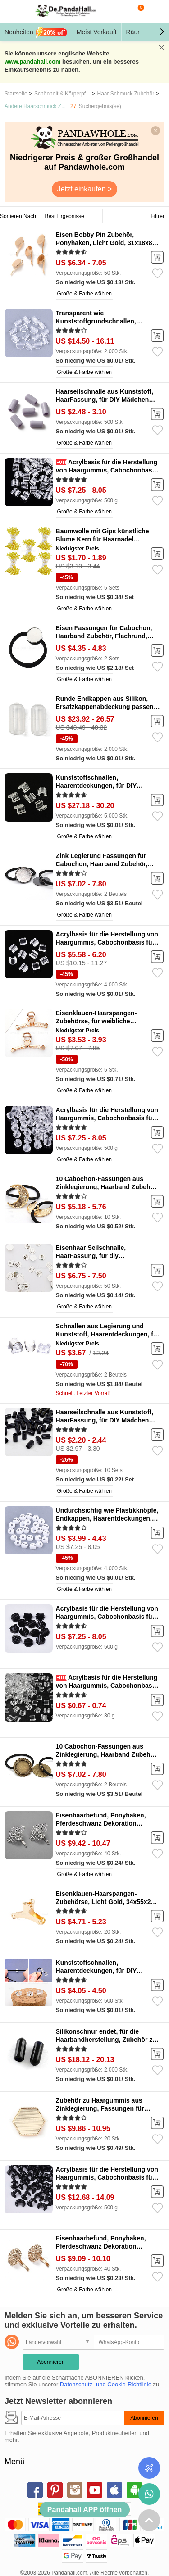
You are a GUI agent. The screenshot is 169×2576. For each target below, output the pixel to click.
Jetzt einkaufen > (84, 189)
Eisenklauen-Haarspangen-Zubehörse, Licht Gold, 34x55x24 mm (105, 1901)
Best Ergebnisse (64, 216)
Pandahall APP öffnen (84, 2509)
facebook (35, 2490)
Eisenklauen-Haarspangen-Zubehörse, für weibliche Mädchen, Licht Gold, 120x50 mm (105, 1021)
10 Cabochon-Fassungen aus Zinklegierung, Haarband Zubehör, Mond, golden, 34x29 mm (107, 1187)
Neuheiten (36, 32)
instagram (74, 2490)
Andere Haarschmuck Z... (35, 106)
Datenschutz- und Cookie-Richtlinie (105, 2384)
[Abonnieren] (72, 2418)
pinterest (55, 2490)
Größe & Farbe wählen (84, 294)
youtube (94, 2490)
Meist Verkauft (97, 32)
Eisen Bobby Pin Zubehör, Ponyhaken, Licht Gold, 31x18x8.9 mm (107, 242)
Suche (119, 11)
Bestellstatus (149, 2468)
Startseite (16, 94)
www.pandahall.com (32, 61)
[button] (162, 32)
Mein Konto (155, 11)
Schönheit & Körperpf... (62, 94)
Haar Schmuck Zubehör (125, 94)
